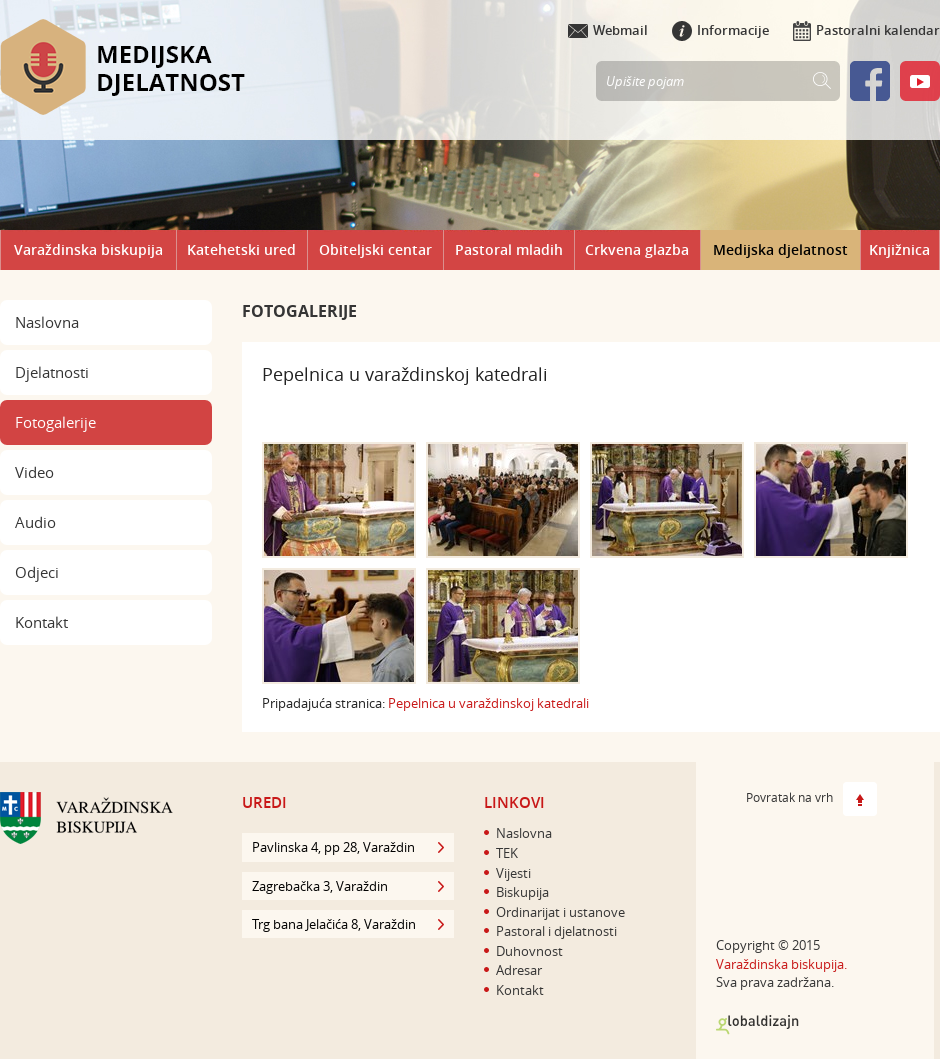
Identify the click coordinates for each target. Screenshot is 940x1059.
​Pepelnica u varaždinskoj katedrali (488, 703)
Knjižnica (899, 249)
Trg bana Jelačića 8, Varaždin (348, 924)
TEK (507, 853)
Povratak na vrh (811, 799)
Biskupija (522, 892)
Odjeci (37, 572)
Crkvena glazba (637, 249)
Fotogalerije (55, 422)
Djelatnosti (52, 372)
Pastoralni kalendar (866, 30)
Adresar (519, 970)
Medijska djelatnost (780, 249)
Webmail (608, 30)
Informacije (720, 30)
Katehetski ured (241, 249)
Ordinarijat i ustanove (560, 912)
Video (34, 472)
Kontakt (41, 622)
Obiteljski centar (375, 249)
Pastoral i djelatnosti (556, 931)
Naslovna (47, 322)
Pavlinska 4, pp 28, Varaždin (348, 847)
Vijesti (513, 873)
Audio (35, 522)
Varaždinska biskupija (88, 249)
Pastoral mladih (509, 249)
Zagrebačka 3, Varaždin (348, 886)
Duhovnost (529, 951)
